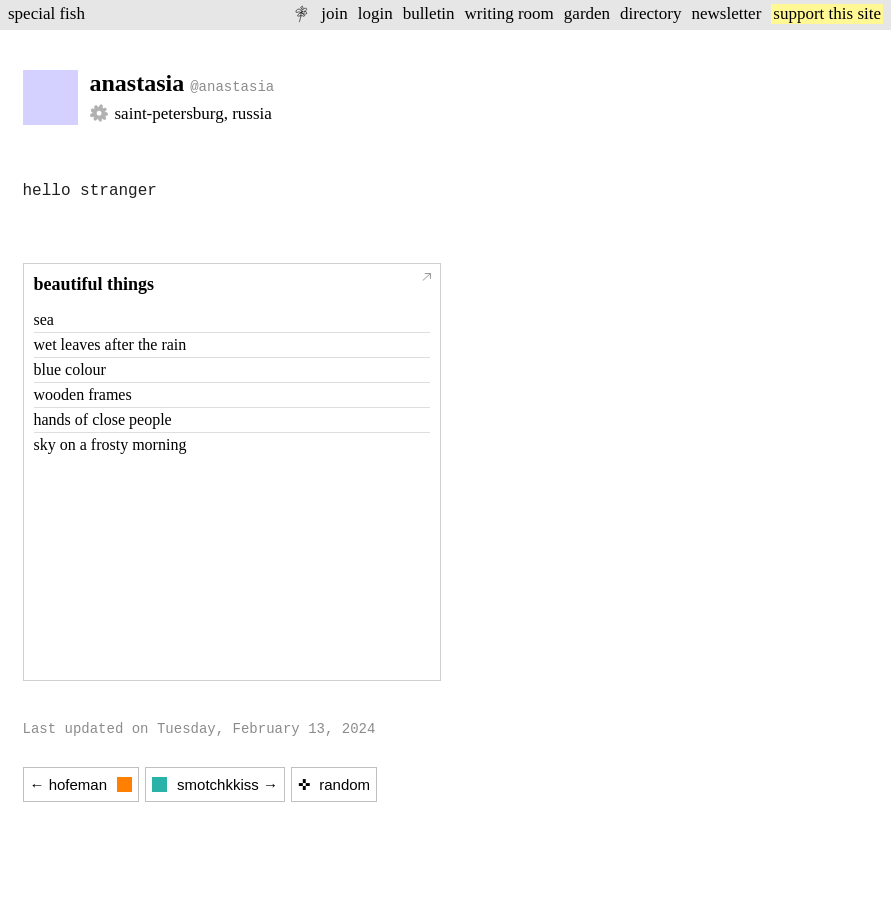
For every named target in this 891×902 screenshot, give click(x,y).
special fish (46, 13)
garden (587, 13)
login (375, 13)
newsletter (726, 13)
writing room (509, 13)
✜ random (334, 784)
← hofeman (81, 784)
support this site (827, 13)
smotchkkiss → (215, 784)
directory (650, 13)
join (334, 13)
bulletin (429, 13)
